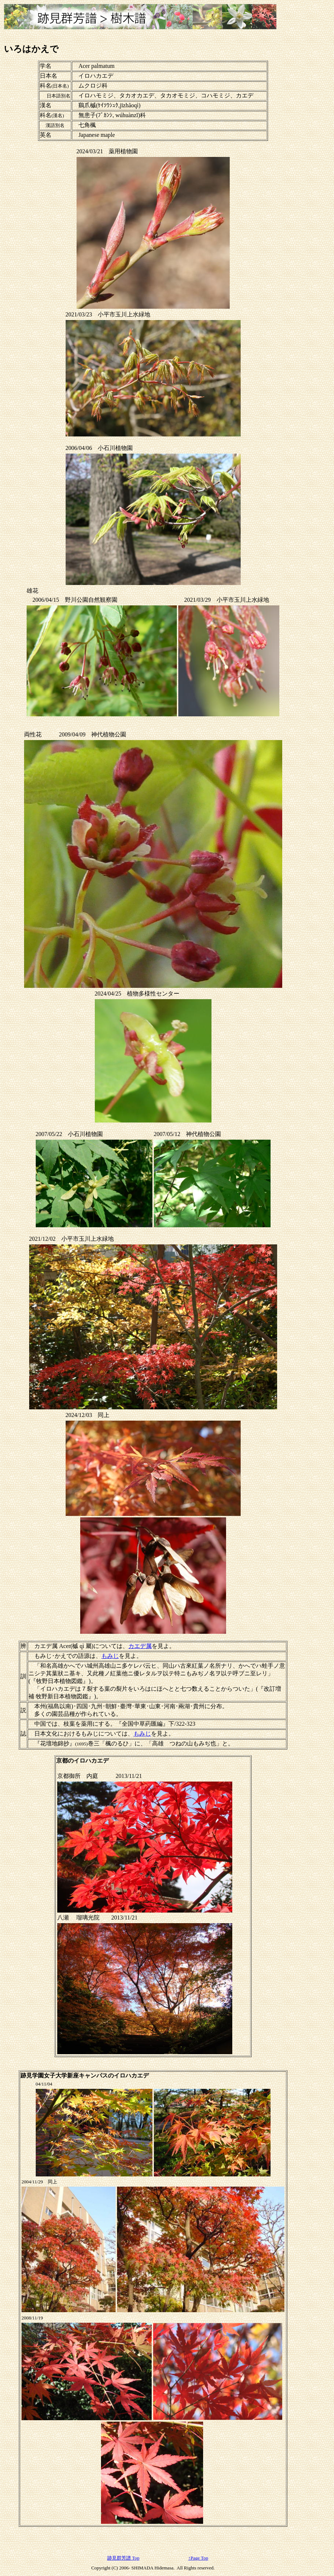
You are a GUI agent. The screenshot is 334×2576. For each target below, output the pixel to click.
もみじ (110, 1656)
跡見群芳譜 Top (123, 2558)
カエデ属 (140, 1646)
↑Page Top (198, 2558)
